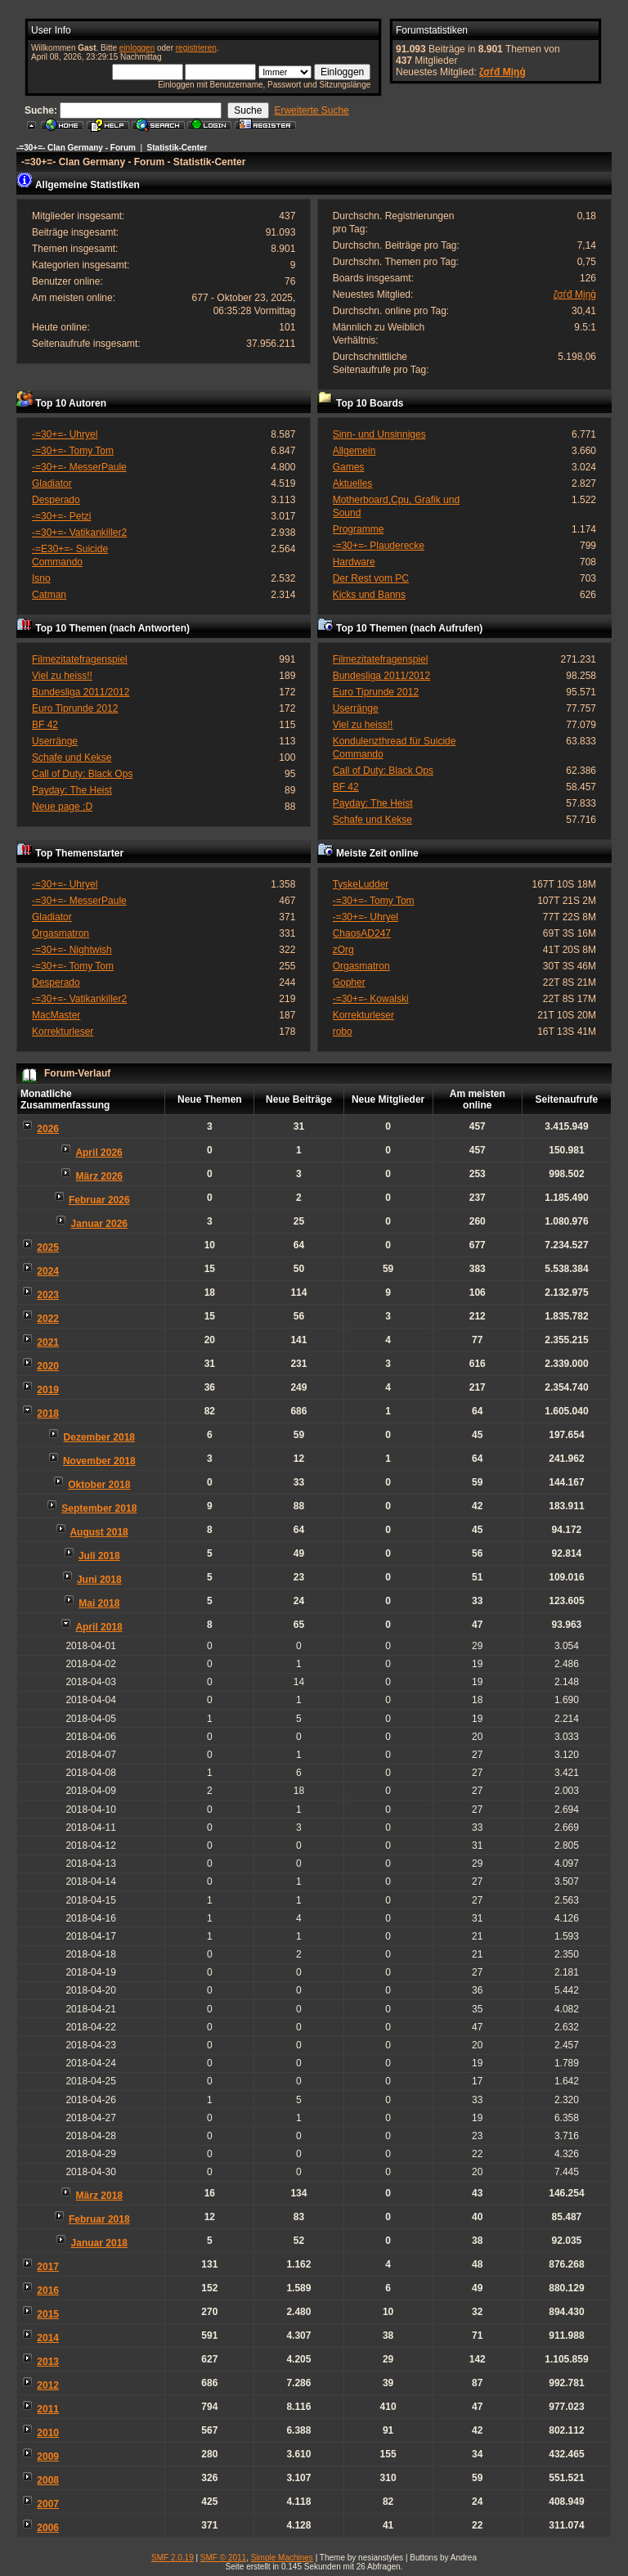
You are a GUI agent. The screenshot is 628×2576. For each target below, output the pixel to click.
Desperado (56, 500)
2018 (48, 1413)
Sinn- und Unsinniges (379, 434)
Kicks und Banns (369, 594)
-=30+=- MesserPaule (79, 467)
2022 (48, 1318)
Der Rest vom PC (371, 578)
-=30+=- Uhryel (64, 434)
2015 (48, 2314)
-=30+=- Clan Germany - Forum (76, 147)
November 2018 (99, 1461)
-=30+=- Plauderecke (378, 545)
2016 (48, 2290)
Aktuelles (353, 483)
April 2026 (98, 1152)
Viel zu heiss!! (62, 675)
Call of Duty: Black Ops (82, 774)
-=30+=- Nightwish (72, 949)
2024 (48, 1271)
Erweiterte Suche (311, 110)
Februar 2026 (99, 1200)
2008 (48, 2480)
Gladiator (52, 483)
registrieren (196, 47)
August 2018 (99, 1532)
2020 (48, 1366)
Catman (49, 594)
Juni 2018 (99, 1579)
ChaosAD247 (362, 933)
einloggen (137, 47)
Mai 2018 (98, 1603)
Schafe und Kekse (71, 757)
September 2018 (99, 1508)
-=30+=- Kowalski (371, 999)
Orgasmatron (60, 933)
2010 (48, 2433)
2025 (48, 1247)
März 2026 (99, 1176)
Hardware (354, 562)
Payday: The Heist (72, 790)
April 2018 (98, 1627)
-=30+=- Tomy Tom (73, 450)
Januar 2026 (99, 1224)
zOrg (343, 949)
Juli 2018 (99, 1556)
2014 (48, 2338)
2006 (48, 2527)
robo (342, 1031)
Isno (41, 578)
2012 (48, 2385)
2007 (48, 2504)
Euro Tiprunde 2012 (75, 708)
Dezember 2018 (99, 1437)
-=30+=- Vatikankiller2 (79, 532)
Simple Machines (282, 2557)
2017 (48, 2267)
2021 (48, 1342)
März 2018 (99, 2195)
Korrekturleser (62, 1031)
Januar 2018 (99, 2243)
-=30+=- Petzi (61, 516)
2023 (48, 1295)
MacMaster (56, 1015)
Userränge (55, 741)
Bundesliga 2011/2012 (80, 692)
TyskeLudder (361, 884)
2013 (48, 2361)
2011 (48, 2409)
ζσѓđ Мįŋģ (502, 72)
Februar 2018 (99, 2219)
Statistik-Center (177, 147)
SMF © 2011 (223, 2557)
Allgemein (354, 450)
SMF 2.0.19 (172, 2557)
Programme (358, 529)
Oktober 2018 (99, 1484)
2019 (48, 1390)
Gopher (349, 982)
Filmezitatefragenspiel (80, 659)
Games (349, 467)
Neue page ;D (62, 806)
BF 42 (45, 725)
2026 (48, 1129)
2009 (48, 2456)
